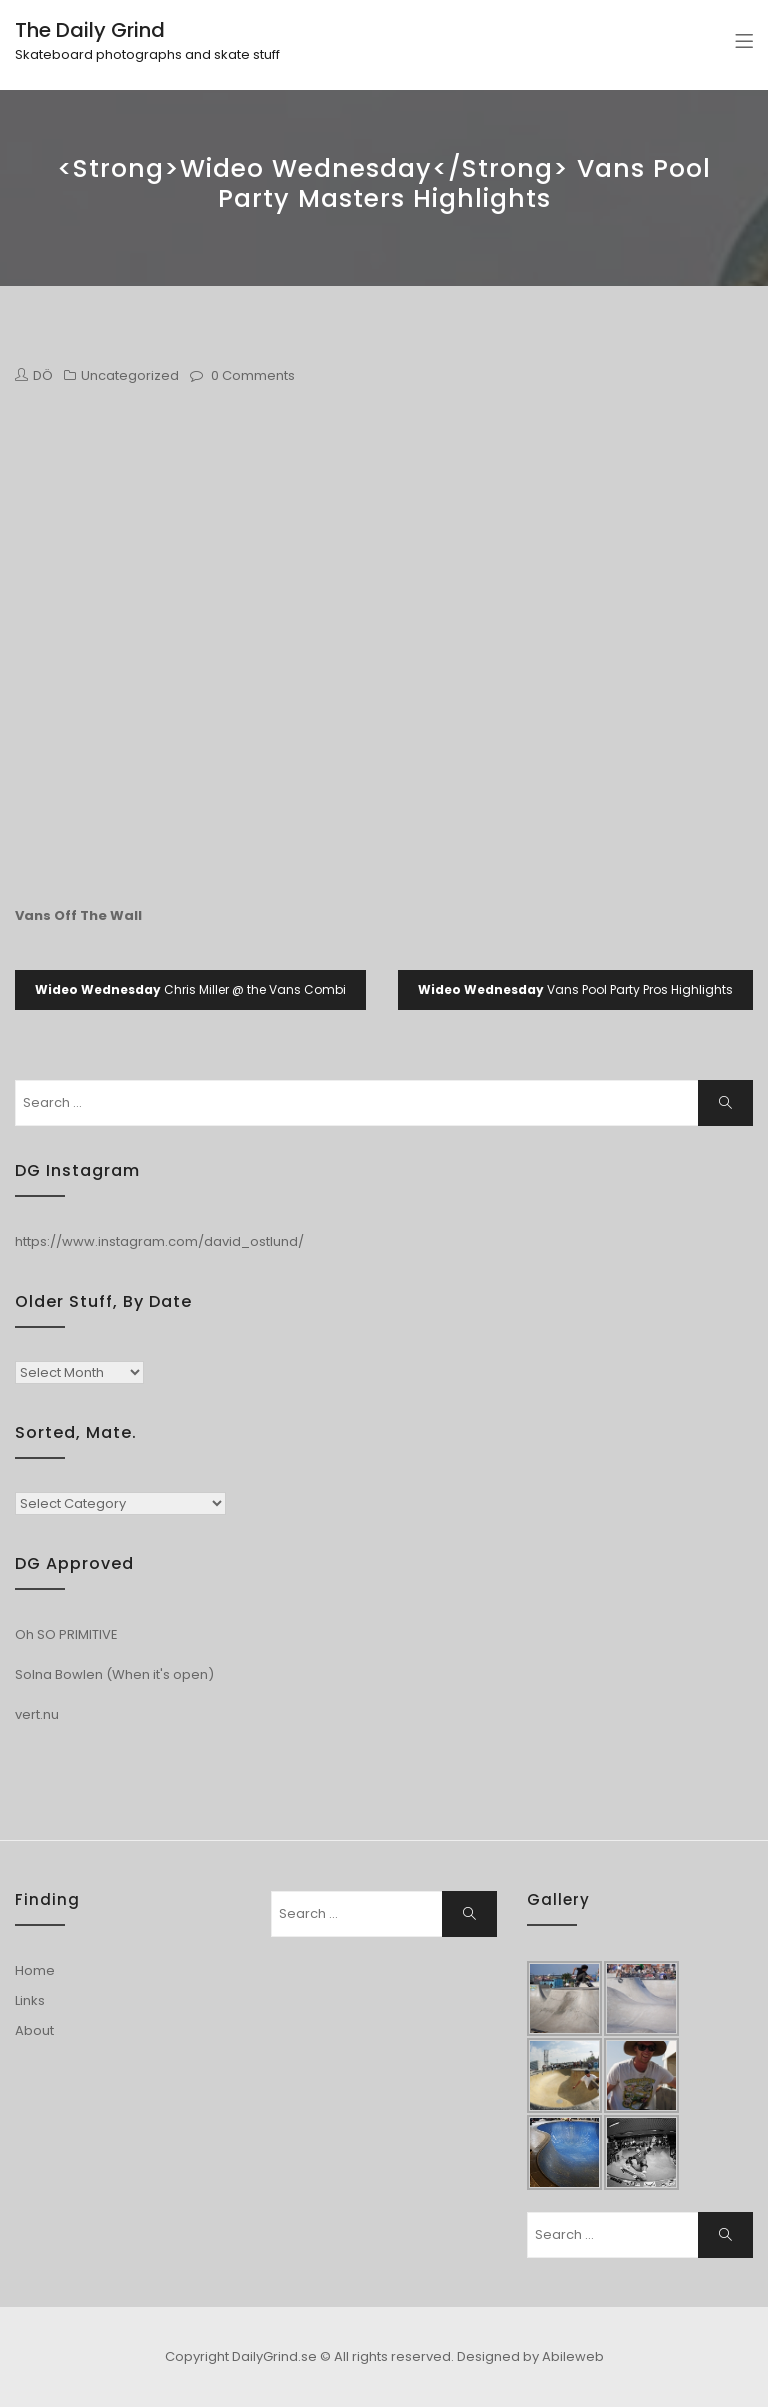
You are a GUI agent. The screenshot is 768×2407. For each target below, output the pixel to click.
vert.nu (37, 1714)
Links (30, 2000)
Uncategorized (130, 375)
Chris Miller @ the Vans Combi (190, 989)
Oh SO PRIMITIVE (66, 1634)
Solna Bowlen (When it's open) (114, 1674)
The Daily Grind (90, 30)
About (34, 2030)
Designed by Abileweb (530, 2356)
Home (35, 1970)
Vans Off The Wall (78, 915)
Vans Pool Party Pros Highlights (575, 989)
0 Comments (253, 375)
